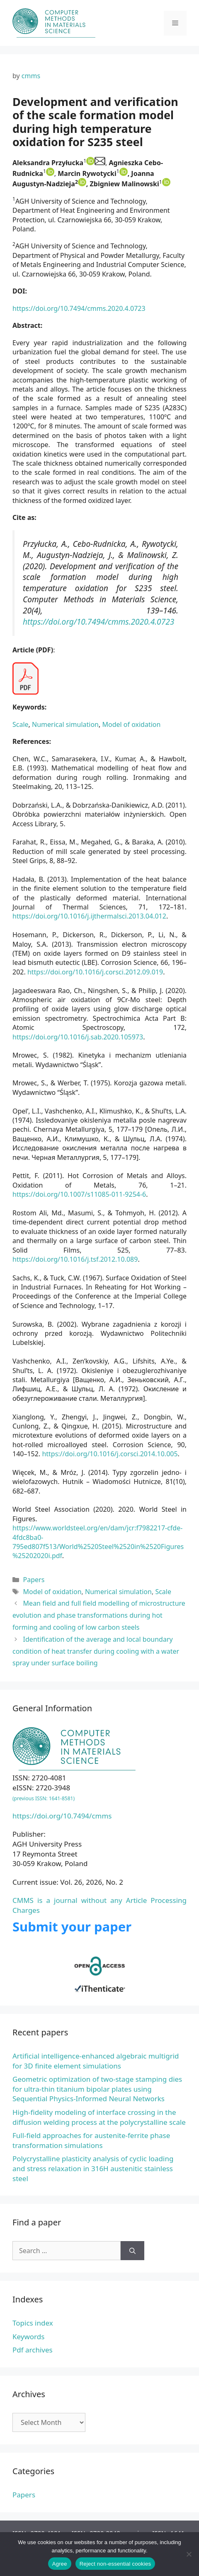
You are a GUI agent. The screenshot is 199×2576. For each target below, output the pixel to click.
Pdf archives (32, 2350)
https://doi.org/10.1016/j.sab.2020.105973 (77, 1036)
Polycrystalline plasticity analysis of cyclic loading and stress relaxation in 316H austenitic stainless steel (92, 2168)
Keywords (28, 2336)
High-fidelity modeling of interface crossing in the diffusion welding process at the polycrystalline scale (99, 2117)
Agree (59, 2564)
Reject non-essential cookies (115, 2564)
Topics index (32, 2323)
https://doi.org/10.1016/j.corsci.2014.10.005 (109, 1453)
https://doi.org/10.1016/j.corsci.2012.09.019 (95, 972)
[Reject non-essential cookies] (188, 2554)
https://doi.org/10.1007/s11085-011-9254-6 (79, 1194)
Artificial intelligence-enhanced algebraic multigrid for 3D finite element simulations (95, 2061)
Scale (20, 724)
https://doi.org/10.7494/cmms (62, 1816)
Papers (34, 1579)
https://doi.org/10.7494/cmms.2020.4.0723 (79, 308)
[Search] (132, 2250)
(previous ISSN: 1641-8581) (43, 1798)
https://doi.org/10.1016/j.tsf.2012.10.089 (75, 1259)
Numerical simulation (65, 724)
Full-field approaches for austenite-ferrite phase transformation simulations (91, 2140)
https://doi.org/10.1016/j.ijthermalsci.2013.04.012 (89, 916)
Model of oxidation (131, 724)
